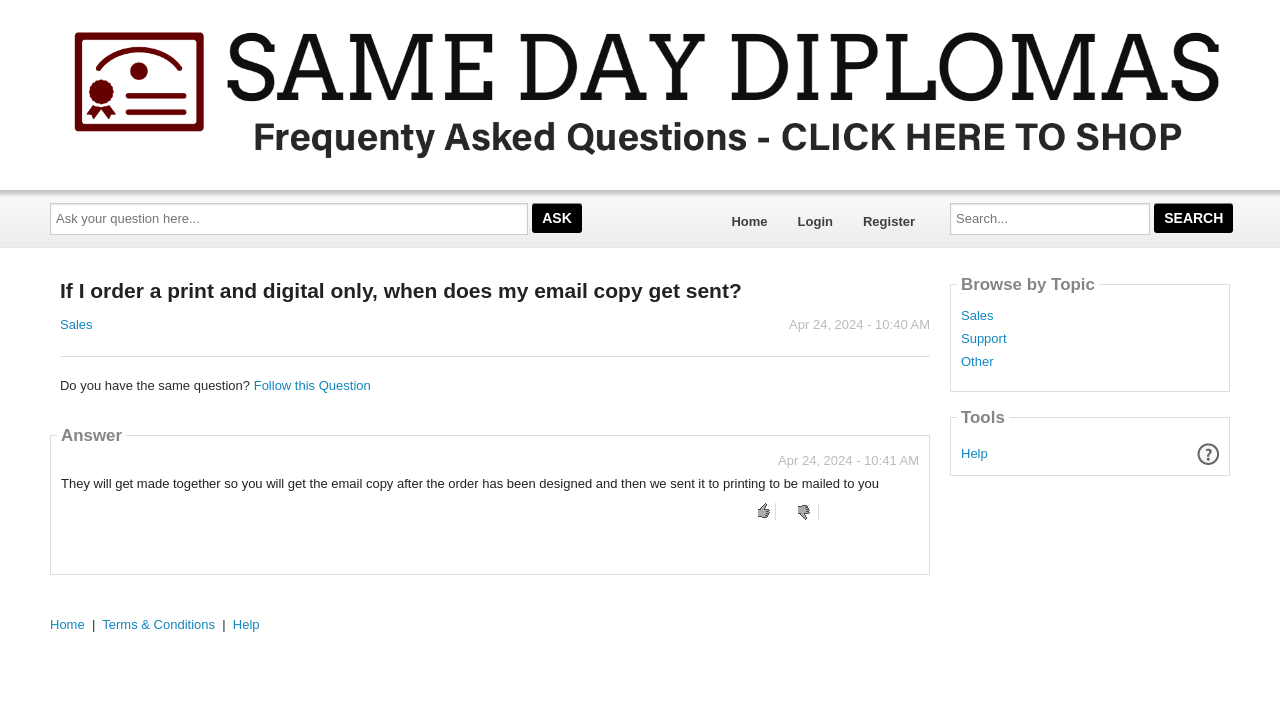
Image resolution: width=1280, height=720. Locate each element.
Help (974, 453)
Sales (76, 324)
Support (984, 339)
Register (889, 221)
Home (749, 221)
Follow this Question (312, 385)
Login (815, 221)
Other (977, 362)
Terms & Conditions (158, 624)
